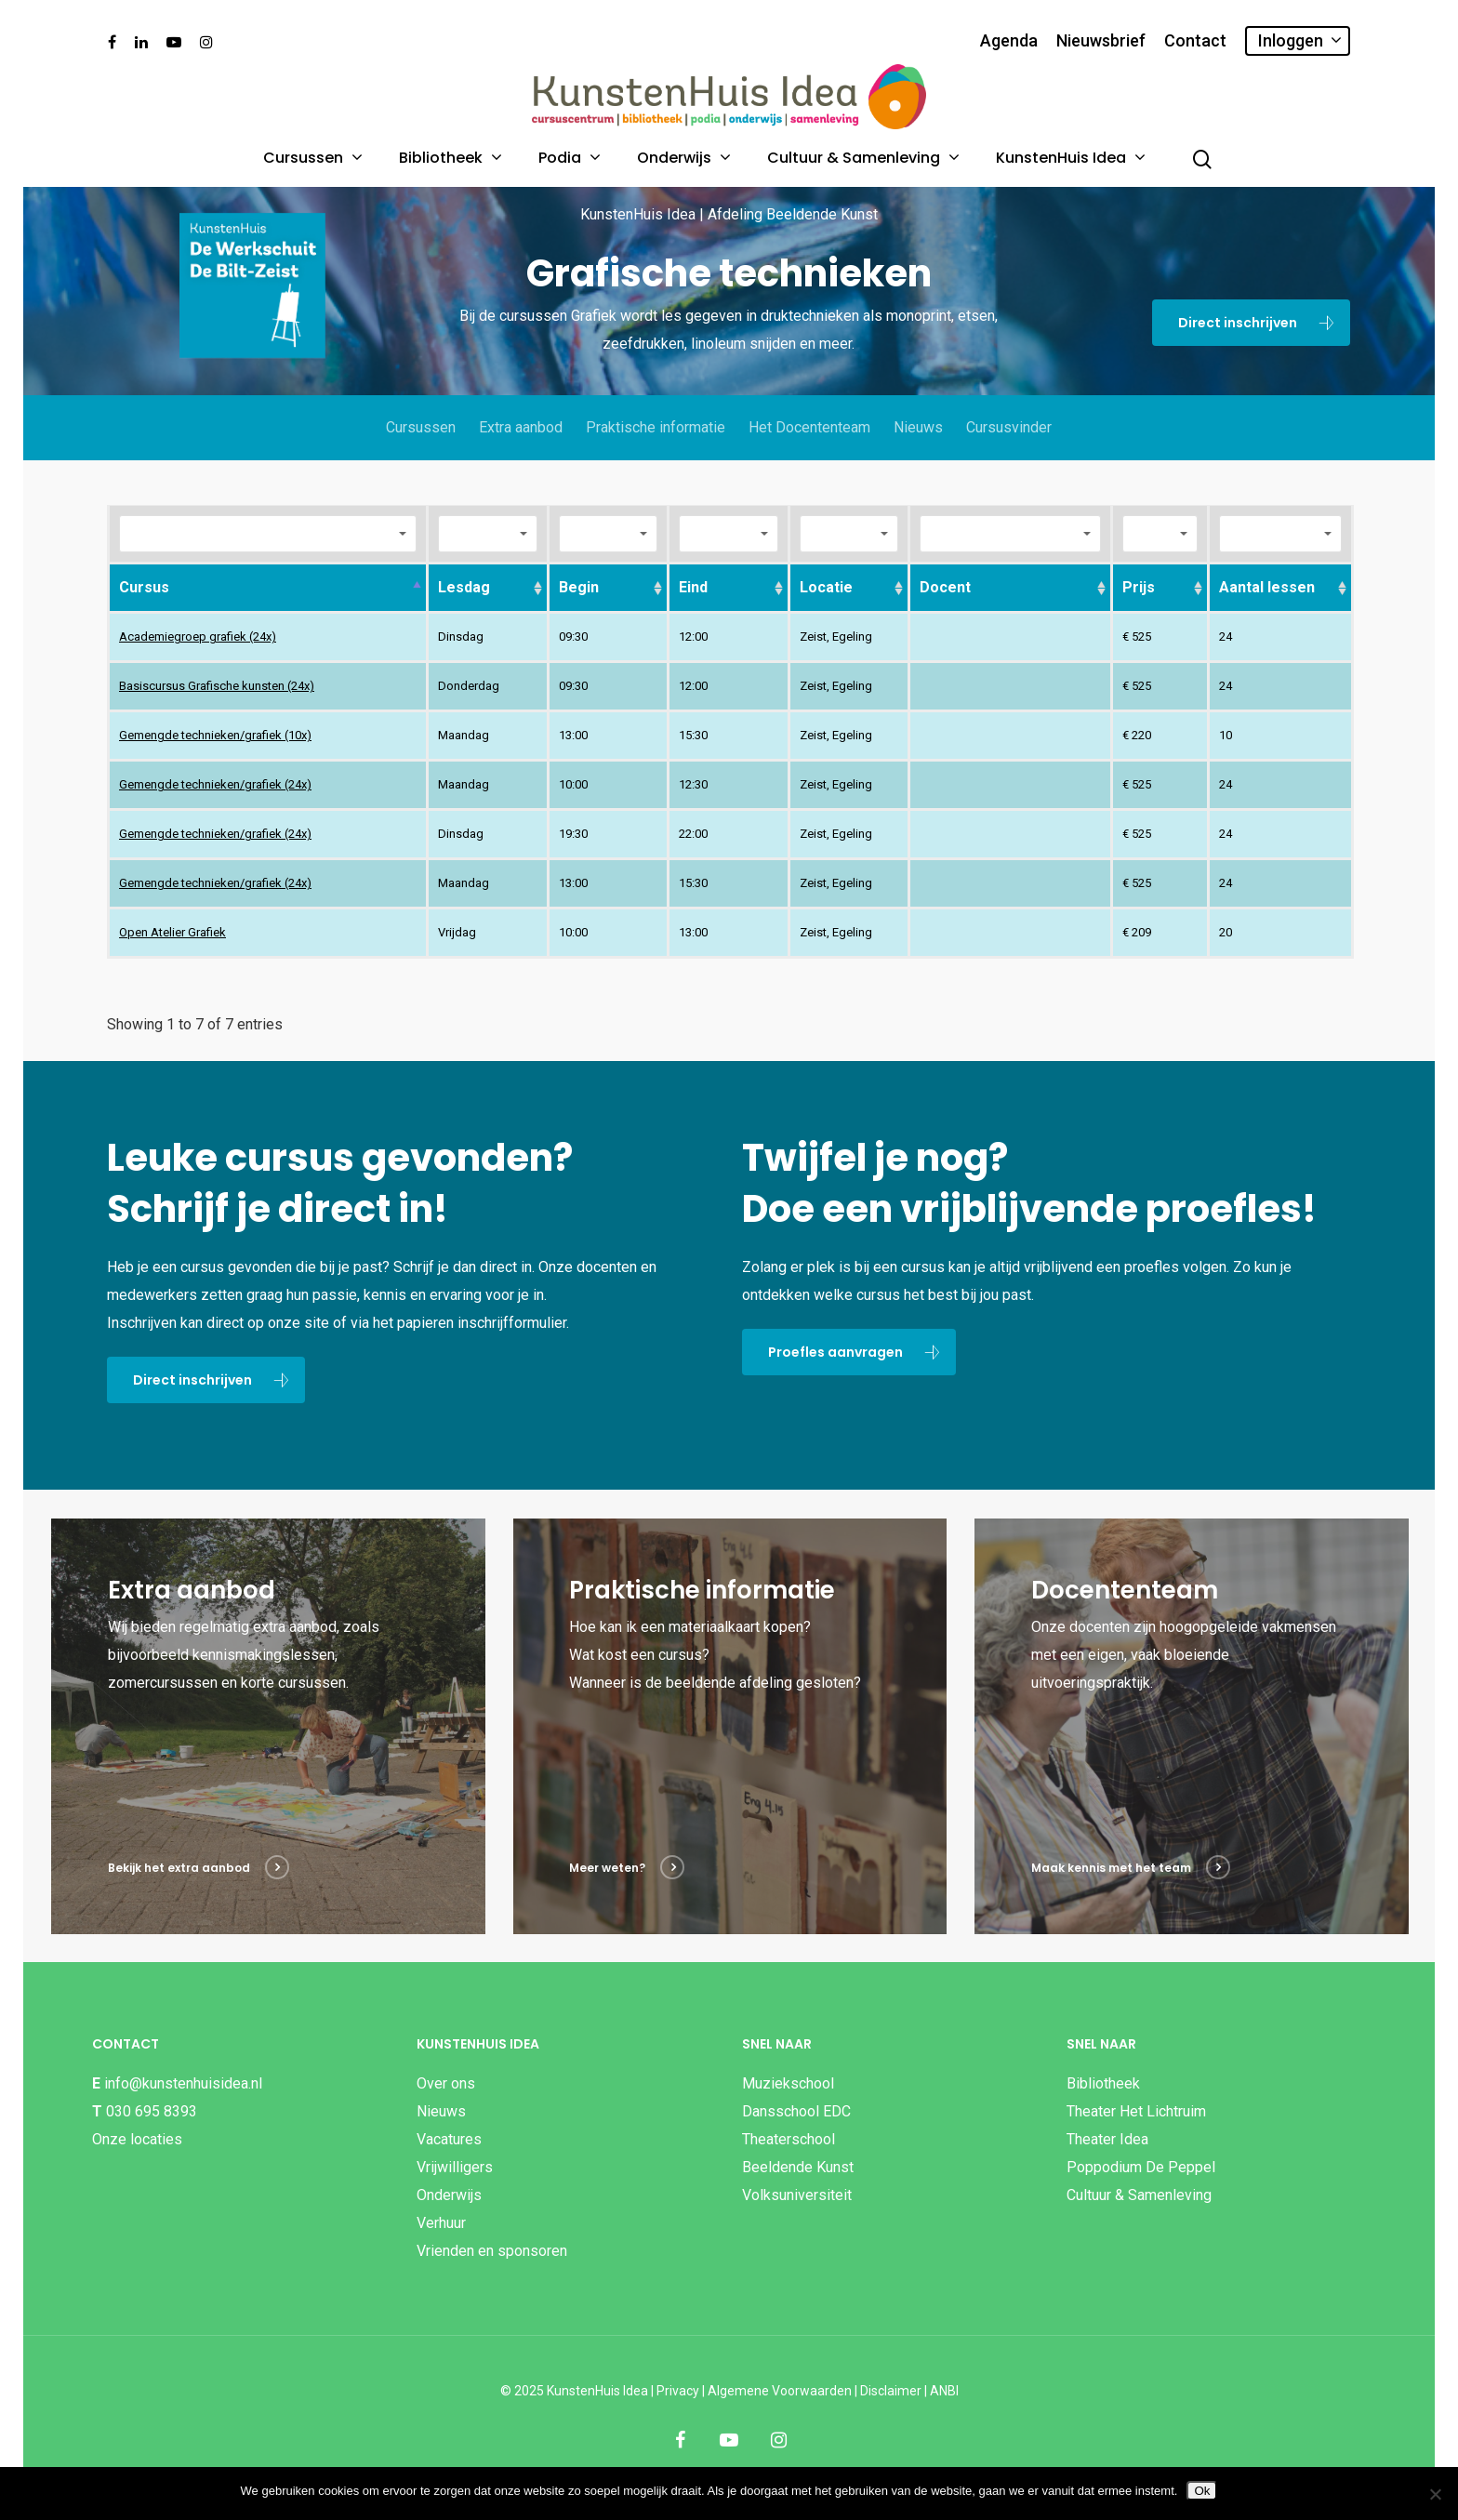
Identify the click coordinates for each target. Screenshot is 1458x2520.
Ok (1202, 2491)
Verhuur (441, 2223)
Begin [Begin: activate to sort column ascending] (579, 587)
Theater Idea (1107, 2139)
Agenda (1009, 41)
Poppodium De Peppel (1141, 2167)
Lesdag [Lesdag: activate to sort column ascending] (464, 587)
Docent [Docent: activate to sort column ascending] (945, 587)
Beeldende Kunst (798, 2167)
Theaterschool (788, 2139)
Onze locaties (137, 2139)
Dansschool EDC (796, 2111)
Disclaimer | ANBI (909, 2390)
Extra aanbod (521, 427)
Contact (1195, 41)
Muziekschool (788, 2083)
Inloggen (1299, 40)
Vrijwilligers (455, 2167)
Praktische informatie (655, 427)
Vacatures (449, 2139)
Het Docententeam (809, 427)
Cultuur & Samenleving (862, 158)
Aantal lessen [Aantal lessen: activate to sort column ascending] (1267, 587)
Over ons (446, 2083)
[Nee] (1434, 2494)
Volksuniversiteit (797, 2195)
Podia (568, 158)
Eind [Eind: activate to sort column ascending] (693, 587)
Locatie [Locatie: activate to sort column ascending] (826, 587)
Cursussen (311, 158)
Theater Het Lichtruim (1136, 2111)
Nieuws (918, 427)
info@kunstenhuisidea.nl (183, 2083)
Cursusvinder (1009, 427)
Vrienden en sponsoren (492, 2251)
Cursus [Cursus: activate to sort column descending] (144, 587)
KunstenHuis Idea (1069, 158)
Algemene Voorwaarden (780, 2390)
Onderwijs (682, 158)
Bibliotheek (449, 158)
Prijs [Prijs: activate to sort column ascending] (1138, 587)
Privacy (677, 2390)
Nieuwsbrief (1101, 41)
